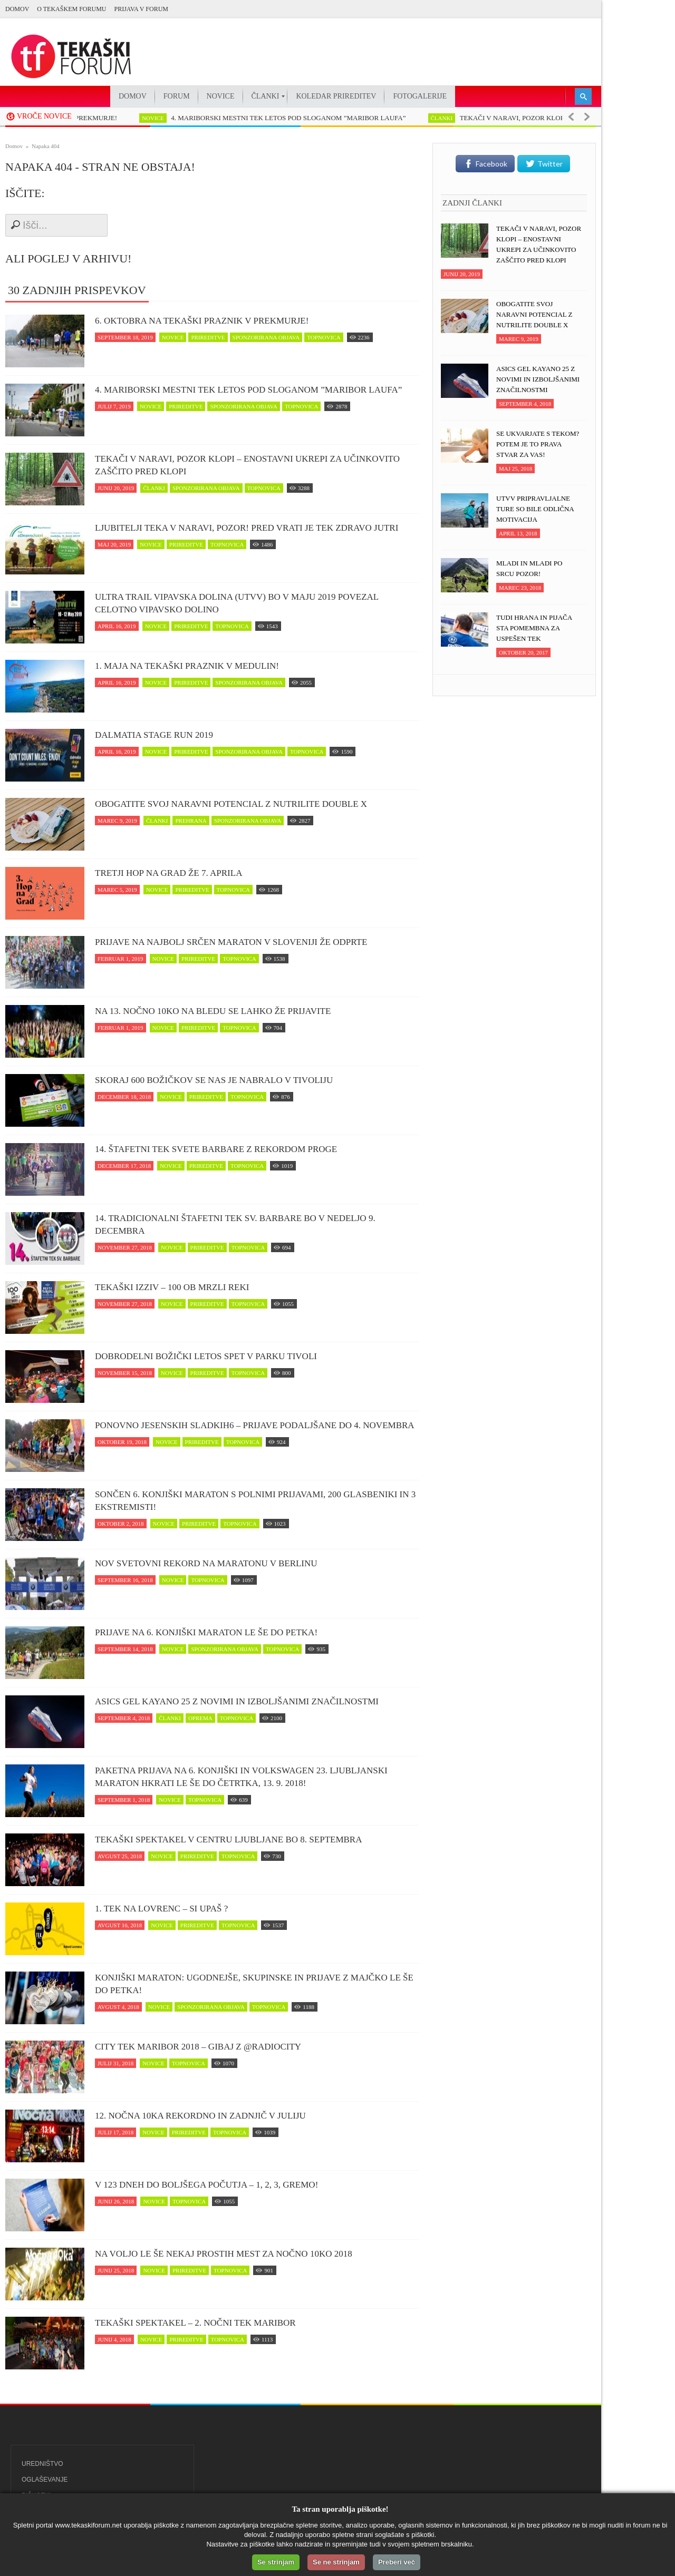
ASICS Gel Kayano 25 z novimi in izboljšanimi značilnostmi (237, 1701)
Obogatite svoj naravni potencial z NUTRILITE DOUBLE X (231, 804)
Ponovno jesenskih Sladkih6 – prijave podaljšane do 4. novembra (254, 1425)
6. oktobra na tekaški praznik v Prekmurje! (201, 321)
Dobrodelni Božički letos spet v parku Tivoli (206, 1356)
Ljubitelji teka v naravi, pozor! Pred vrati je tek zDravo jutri (246, 528)
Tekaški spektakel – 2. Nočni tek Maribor (195, 2323)
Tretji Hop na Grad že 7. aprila (168, 873)
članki (454, 118)
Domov (17, 9)
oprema (200, 1718)
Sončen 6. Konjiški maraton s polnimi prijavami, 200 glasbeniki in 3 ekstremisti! (255, 1500)
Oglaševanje (45, 2479)
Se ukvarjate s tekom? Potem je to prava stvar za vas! (537, 444)
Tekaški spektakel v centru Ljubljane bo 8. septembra (228, 1840)
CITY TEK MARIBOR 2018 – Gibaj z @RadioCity (198, 2047)
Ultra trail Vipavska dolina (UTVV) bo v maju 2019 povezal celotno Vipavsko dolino (237, 603)
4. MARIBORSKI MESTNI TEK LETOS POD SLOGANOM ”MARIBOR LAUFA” (301, 118)
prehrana (190, 820)
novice (166, 118)
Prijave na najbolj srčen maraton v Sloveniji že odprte (231, 942)
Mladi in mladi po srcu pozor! (529, 568)
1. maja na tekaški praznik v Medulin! (187, 666)
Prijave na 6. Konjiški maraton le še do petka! (206, 1632)
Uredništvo (42, 2463)
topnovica (323, 337)
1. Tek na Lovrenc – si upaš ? (161, 1909)
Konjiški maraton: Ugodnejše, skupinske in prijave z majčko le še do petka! (254, 1984)
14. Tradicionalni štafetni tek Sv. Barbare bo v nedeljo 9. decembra (235, 1224)
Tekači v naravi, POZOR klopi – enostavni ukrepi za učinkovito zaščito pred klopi (247, 465)
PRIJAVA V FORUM (141, 9)
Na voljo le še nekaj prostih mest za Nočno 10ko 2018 (223, 2254)
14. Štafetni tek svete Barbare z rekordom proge (216, 1149)
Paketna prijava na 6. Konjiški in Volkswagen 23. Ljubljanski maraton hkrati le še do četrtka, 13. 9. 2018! (241, 1776)
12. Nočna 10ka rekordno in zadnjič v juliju (200, 2116)
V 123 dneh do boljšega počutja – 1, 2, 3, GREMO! (206, 2185)
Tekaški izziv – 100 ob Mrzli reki (172, 1287)
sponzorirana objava (266, 337)
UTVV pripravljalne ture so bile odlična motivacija (535, 508)
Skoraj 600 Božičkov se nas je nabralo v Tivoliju (214, 1080)
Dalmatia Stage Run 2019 (154, 735)
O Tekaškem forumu (71, 9)
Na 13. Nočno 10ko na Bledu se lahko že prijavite (213, 1011)
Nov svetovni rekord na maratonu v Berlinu (206, 1563)
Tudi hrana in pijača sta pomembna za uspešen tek (534, 627)
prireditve (208, 337)
